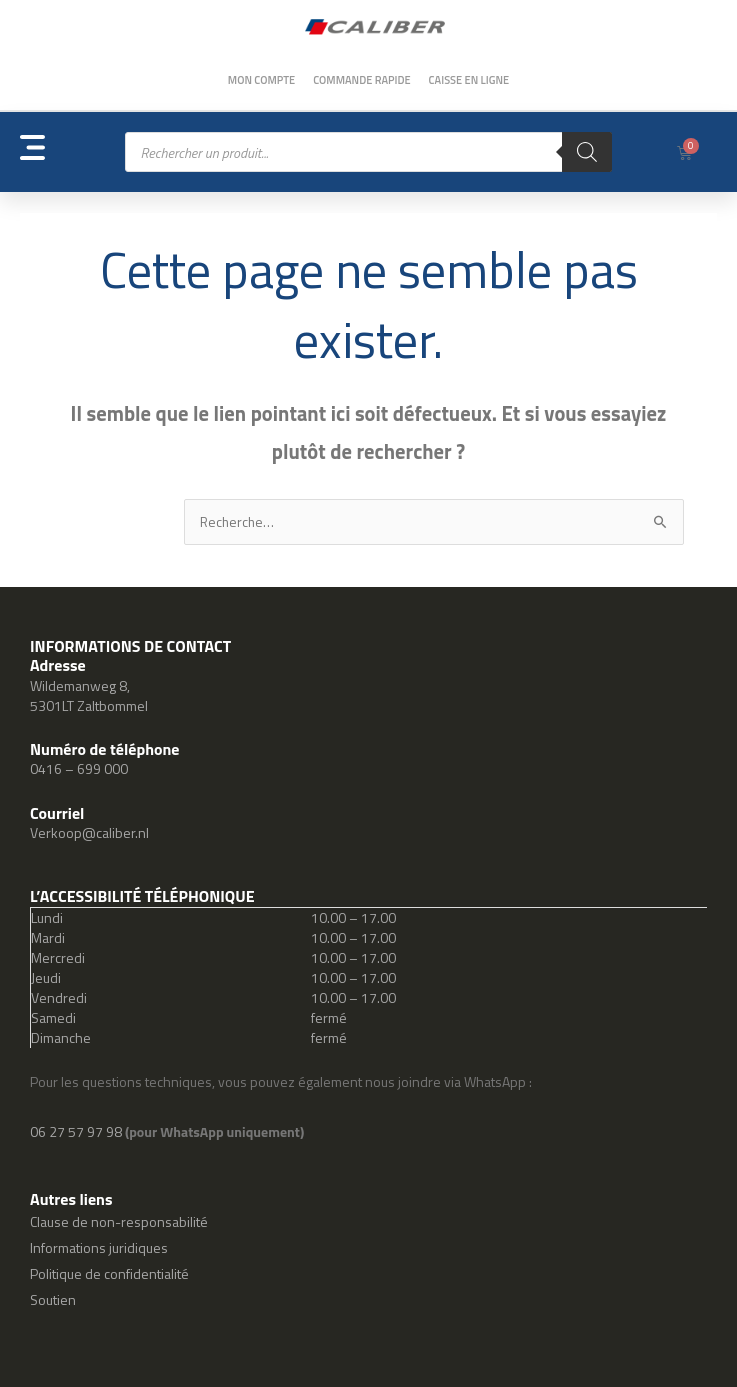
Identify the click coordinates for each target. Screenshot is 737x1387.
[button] (72, 152)
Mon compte (261, 80)
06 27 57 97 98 (77, 1131)
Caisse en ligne (469, 80)
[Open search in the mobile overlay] (369, 152)
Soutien (53, 1299)
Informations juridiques (99, 1247)
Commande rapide (361, 80)
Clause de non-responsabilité (119, 1221)
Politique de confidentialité (109, 1273)
